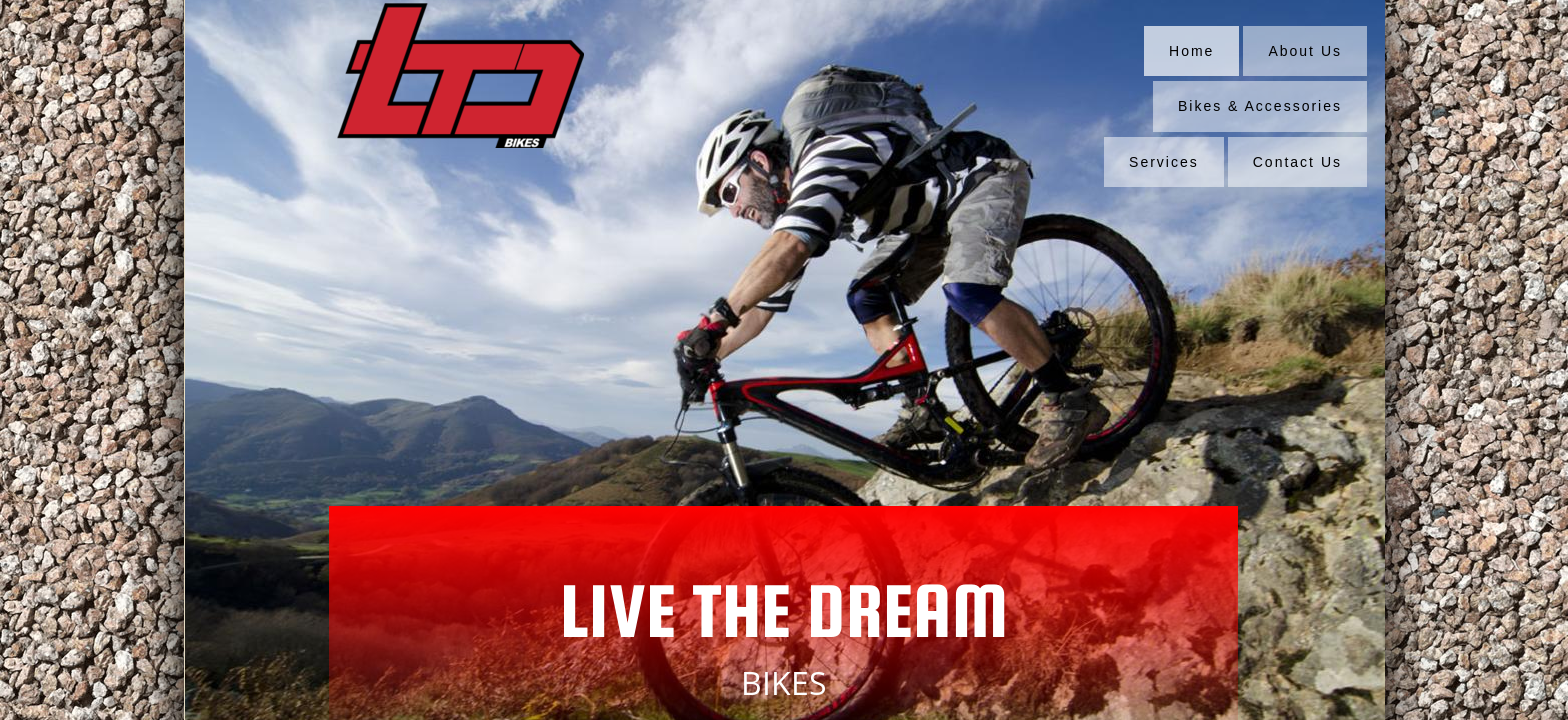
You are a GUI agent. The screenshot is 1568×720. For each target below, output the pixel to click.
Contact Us (1297, 162)
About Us (1305, 51)
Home (1191, 51)
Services (1164, 162)
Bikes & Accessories (1260, 106)
